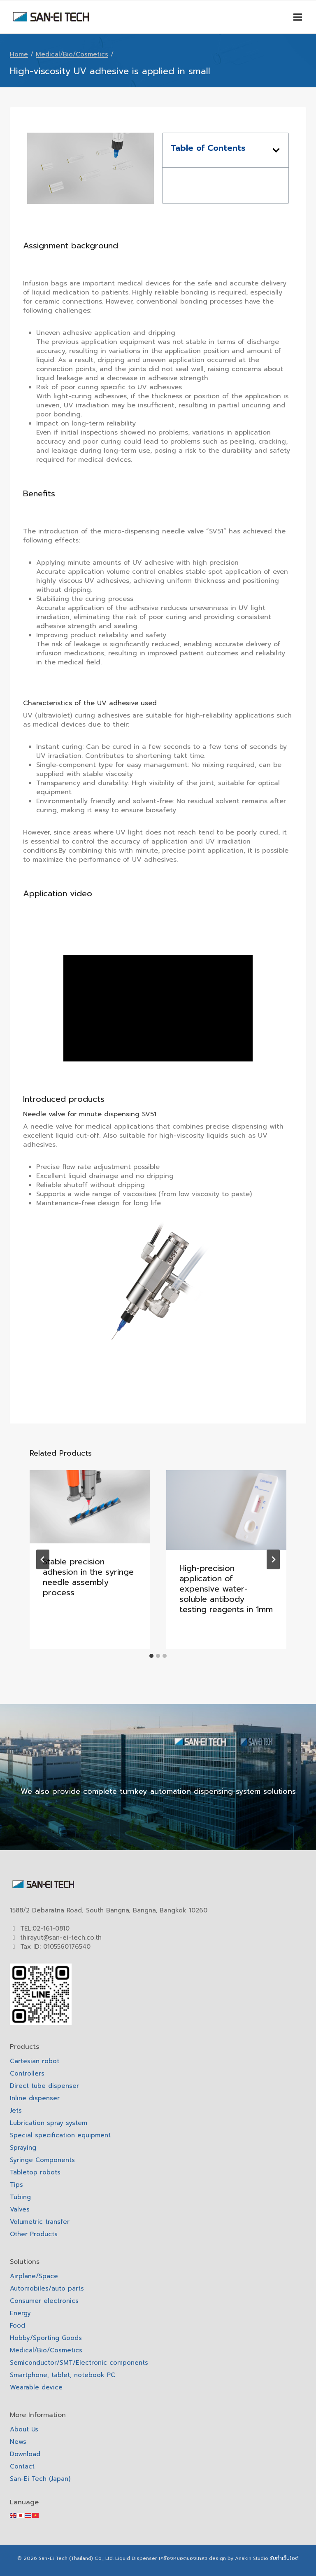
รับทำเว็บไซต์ (284, 2558)
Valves (20, 2209)
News (18, 2441)
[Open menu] (297, 16)
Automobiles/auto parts (47, 2288)
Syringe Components (42, 2160)
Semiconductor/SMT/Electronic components (79, 2362)
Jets (16, 2110)
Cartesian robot (34, 2061)
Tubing (20, 2197)
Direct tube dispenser (44, 2085)
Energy (20, 2313)
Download (25, 2454)
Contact (22, 2466)
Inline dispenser (35, 2098)
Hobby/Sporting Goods (46, 2337)
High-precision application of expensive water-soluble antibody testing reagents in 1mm (226, 1588)
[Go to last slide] (42, 1559)
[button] (276, 150)
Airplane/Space (34, 2276)
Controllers (27, 2073)
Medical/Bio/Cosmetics (46, 2350)
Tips (16, 2184)
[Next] (273, 1559)
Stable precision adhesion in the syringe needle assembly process (88, 1577)
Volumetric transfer (40, 2221)
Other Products (34, 2234)
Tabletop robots (35, 2172)
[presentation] (90, 1506)
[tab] (151, 1656)
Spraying (23, 2147)
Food (17, 2325)
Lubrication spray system (48, 2122)
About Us (24, 2429)
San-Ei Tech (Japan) (40, 2478)
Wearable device (36, 2387)
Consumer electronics (44, 2300)
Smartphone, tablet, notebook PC (62, 2375)
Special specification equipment (60, 2135)
